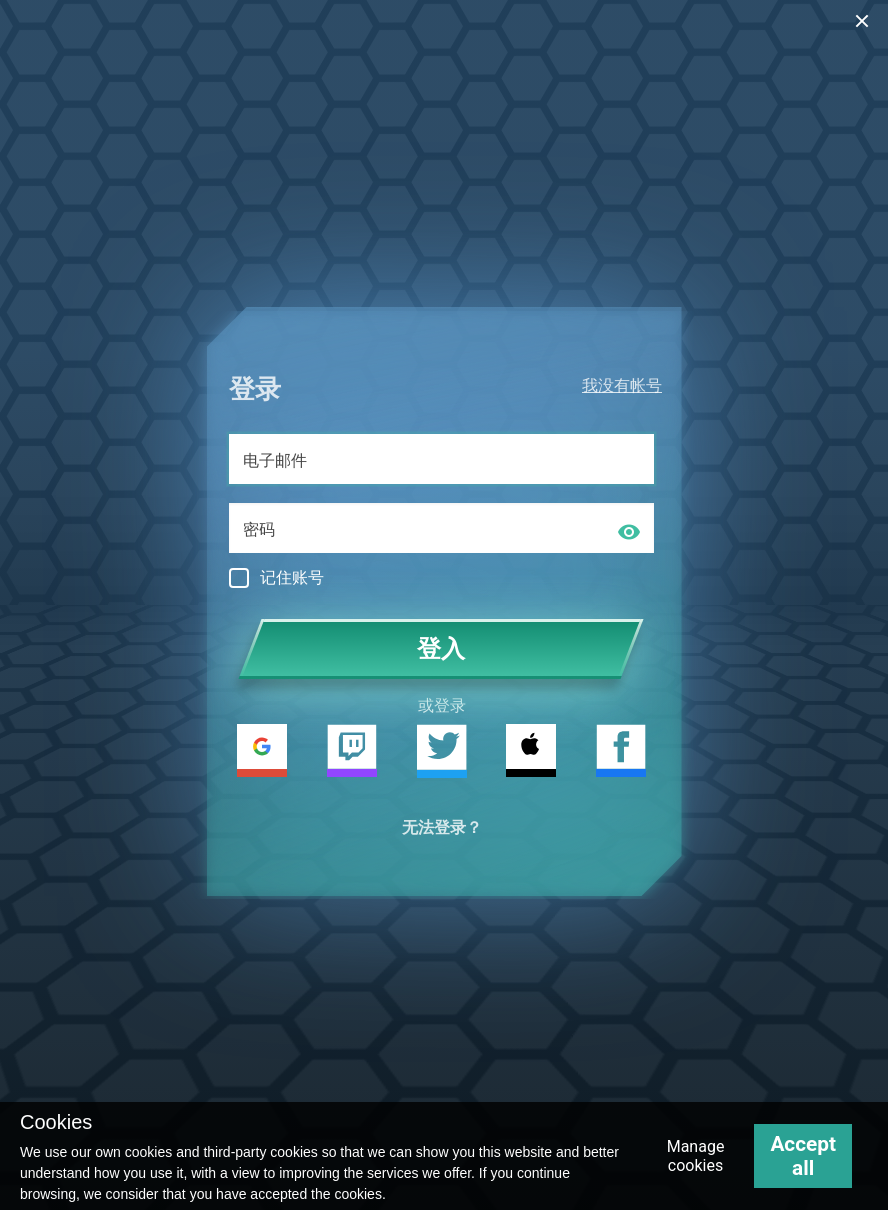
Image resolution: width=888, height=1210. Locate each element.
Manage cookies (696, 1156)
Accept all (803, 1156)
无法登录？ (442, 827)
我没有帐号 (622, 385)
